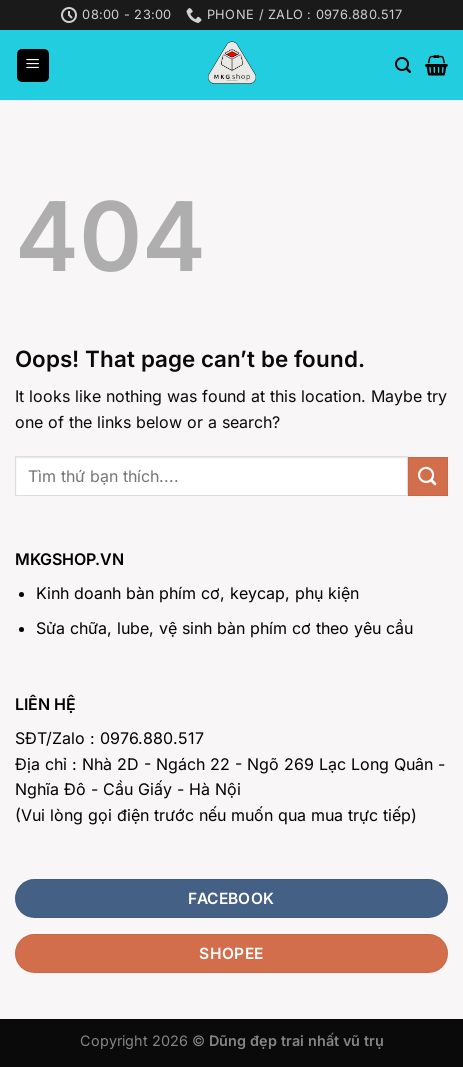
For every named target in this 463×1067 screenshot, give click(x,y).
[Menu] (33, 65)
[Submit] (428, 476)
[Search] (403, 65)
